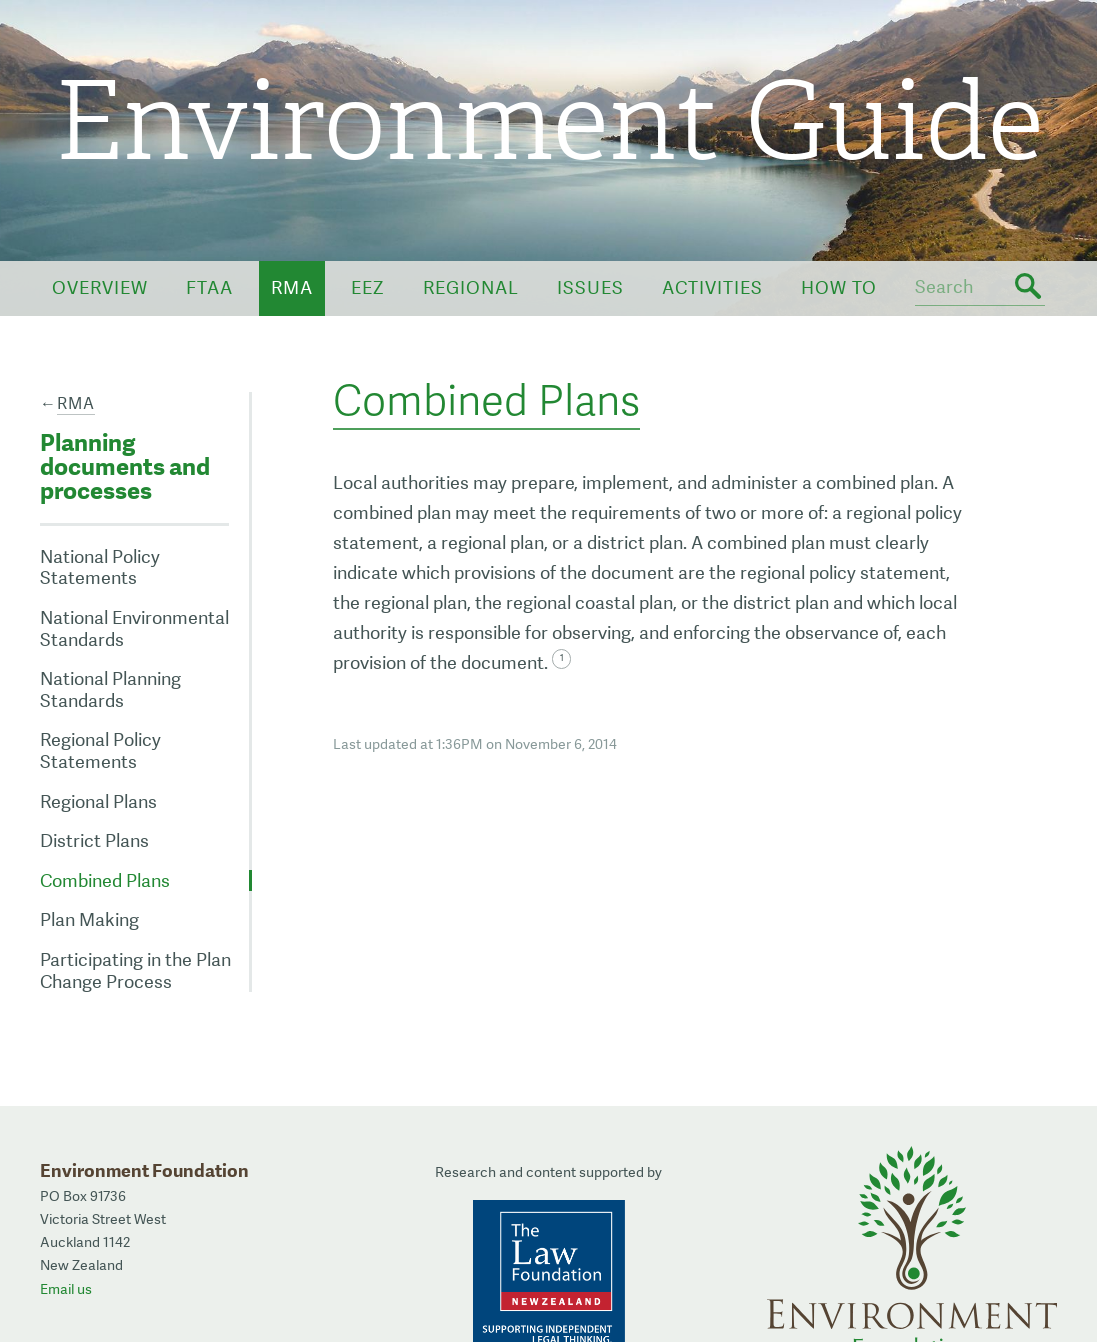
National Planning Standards (110, 689)
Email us (66, 1289)
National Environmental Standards (134, 628)
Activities (712, 287)
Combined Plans (105, 880)
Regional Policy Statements (100, 750)
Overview (100, 287)
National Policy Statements (100, 567)
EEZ (368, 287)
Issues (590, 287)
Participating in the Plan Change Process (135, 970)
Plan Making (89, 919)
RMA (292, 287)
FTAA (209, 287)
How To (839, 287)
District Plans (94, 840)
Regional (471, 287)
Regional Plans (98, 801)
